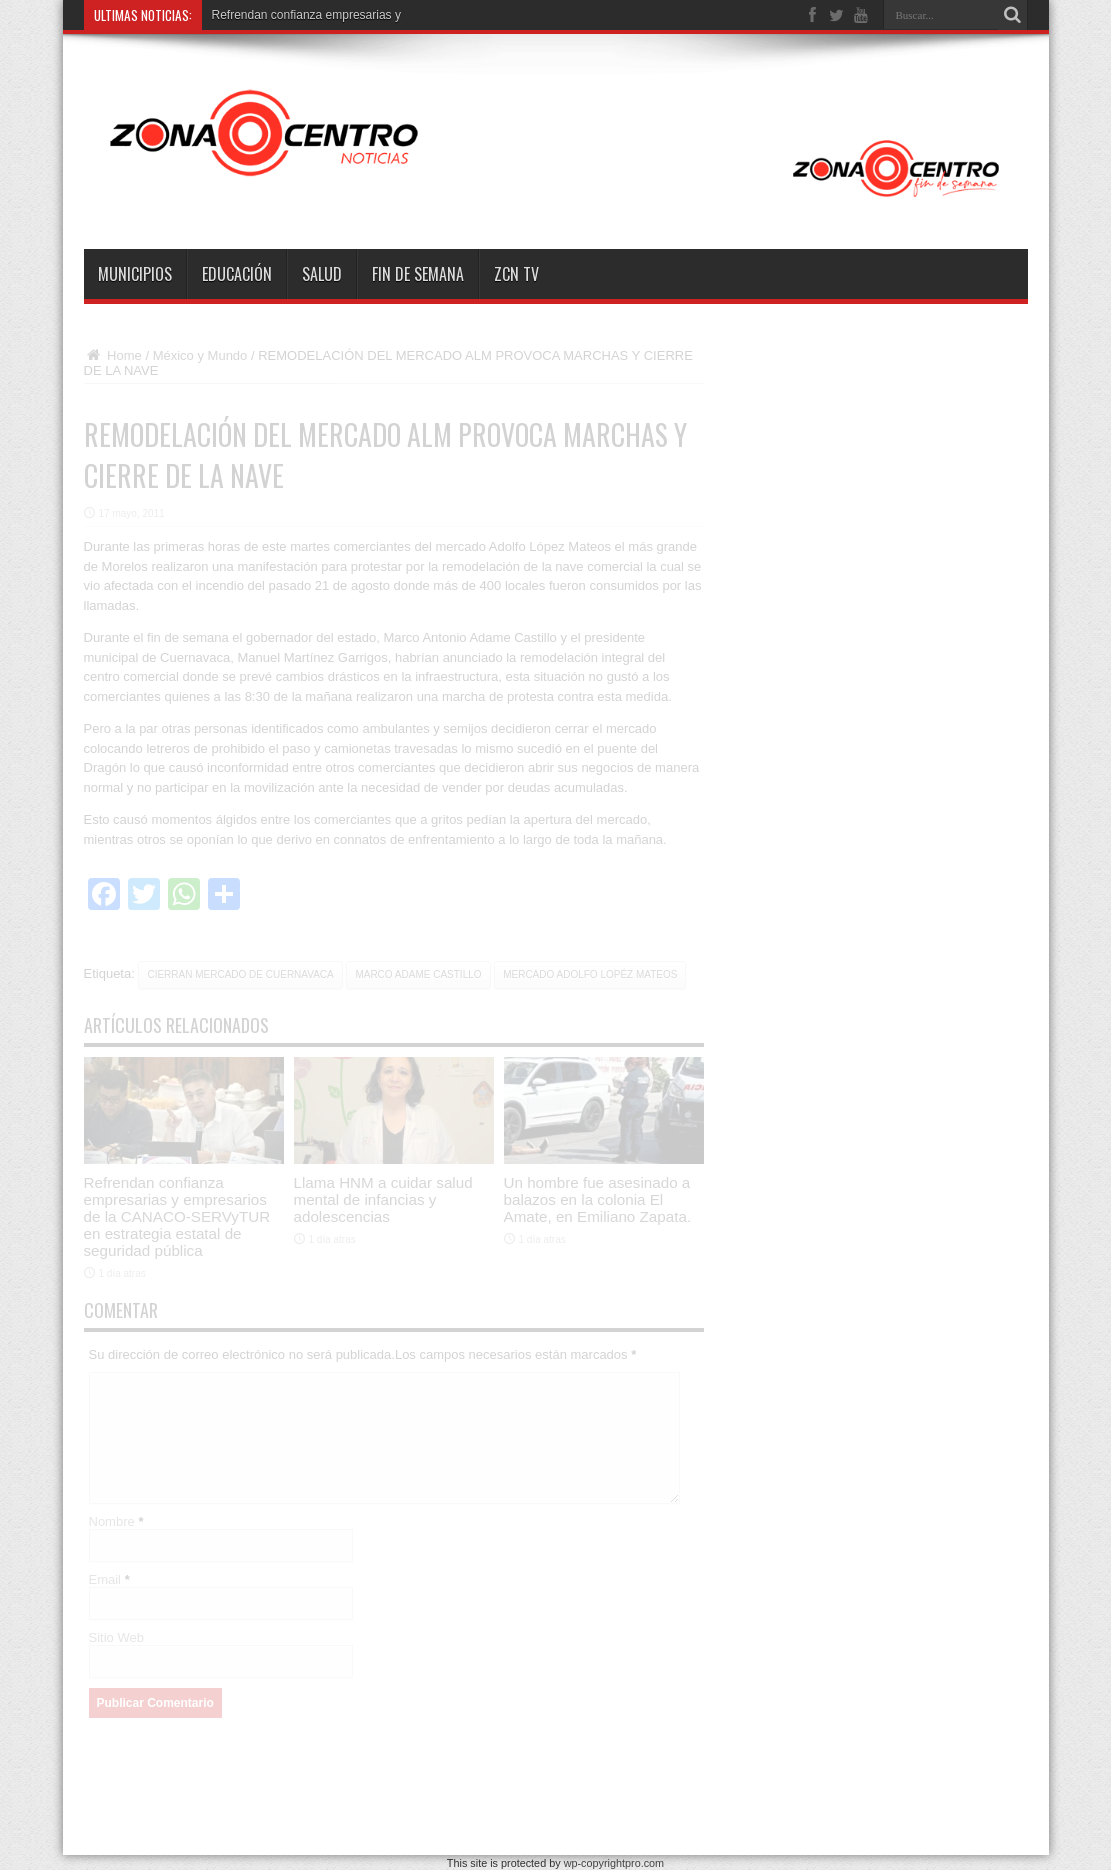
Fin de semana (418, 274)
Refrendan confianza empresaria (299, 15)
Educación (237, 274)
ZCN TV (516, 274)
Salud (322, 274)
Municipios (135, 274)
